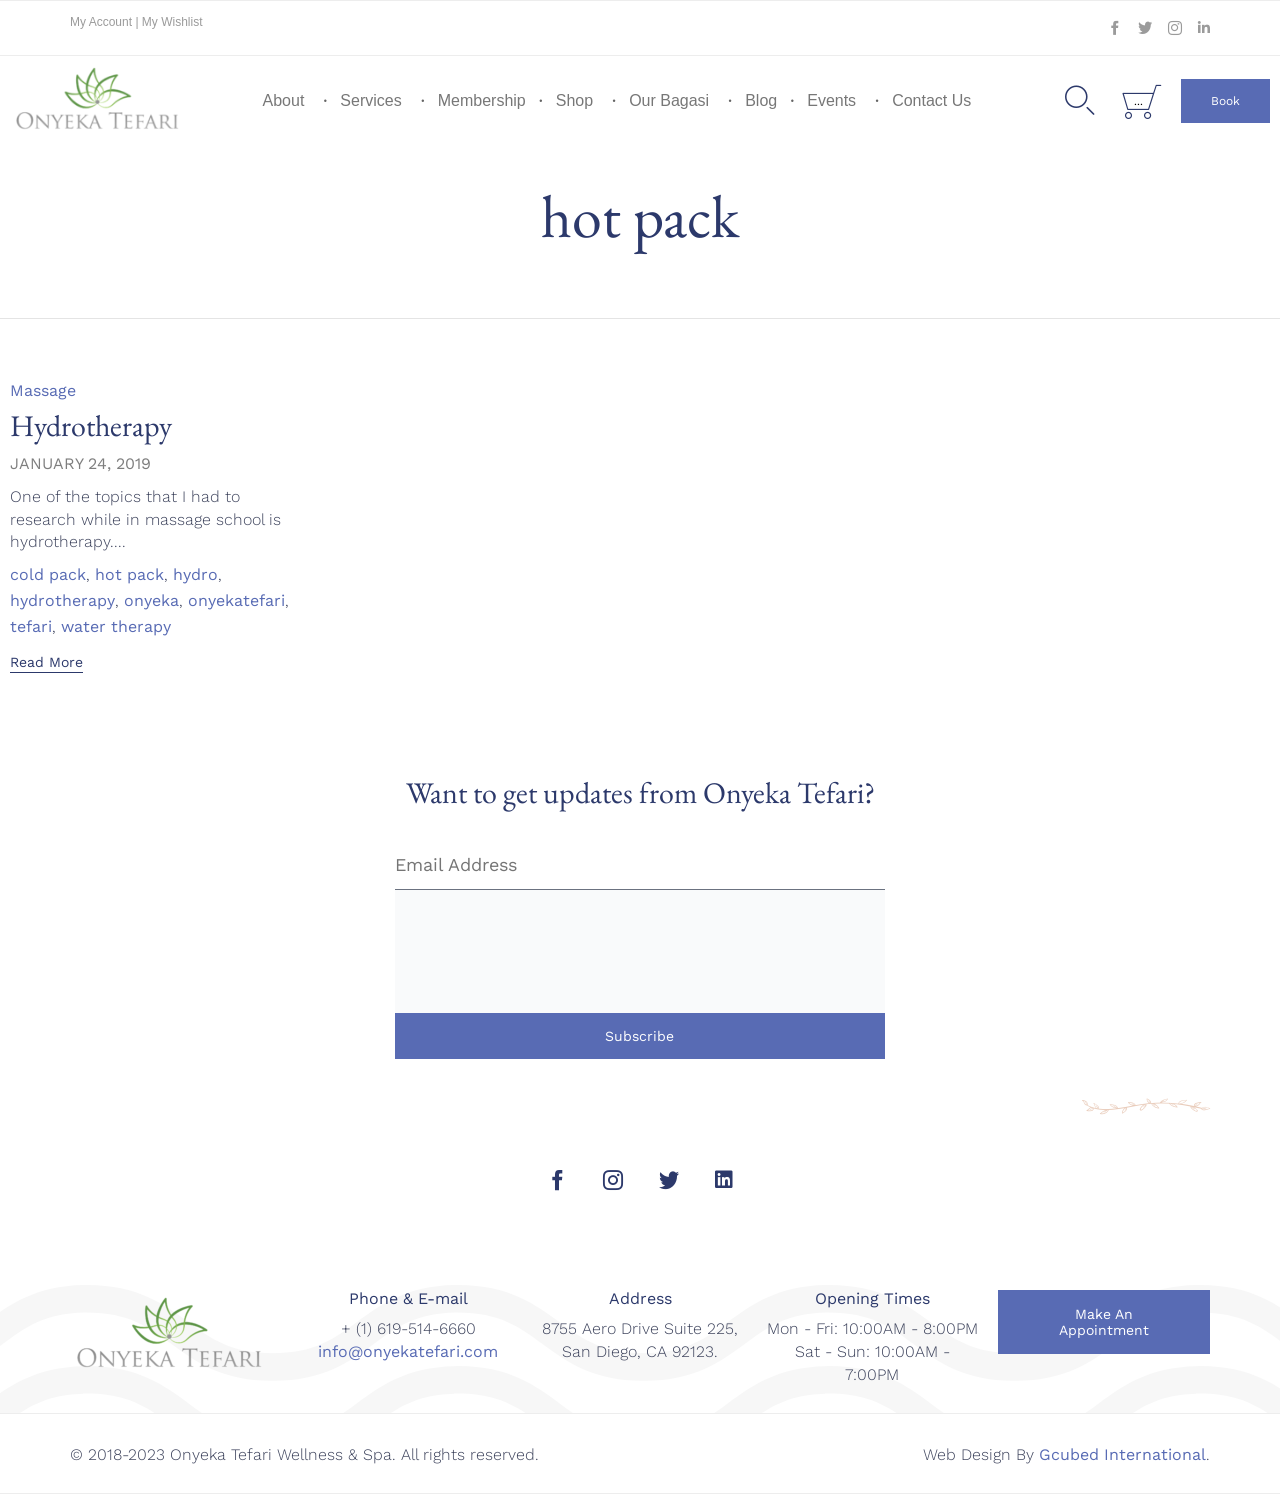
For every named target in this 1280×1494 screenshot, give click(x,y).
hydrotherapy (62, 601)
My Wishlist (172, 22)
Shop (574, 100)
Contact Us (931, 100)
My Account (102, 22)
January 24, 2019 (80, 463)
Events (831, 100)
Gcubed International (1122, 1454)
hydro (195, 575)
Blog (761, 100)
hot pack (129, 575)
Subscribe (639, 1036)
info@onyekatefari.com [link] (408, 1351)
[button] (1225, 101)
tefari (31, 627)
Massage (43, 390)
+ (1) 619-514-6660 (408, 1328)
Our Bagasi (669, 100)
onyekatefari (236, 601)
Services (370, 100)
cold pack (48, 575)
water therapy (116, 627)
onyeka (151, 601)
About (284, 100)
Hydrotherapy (91, 425)
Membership (482, 100)
